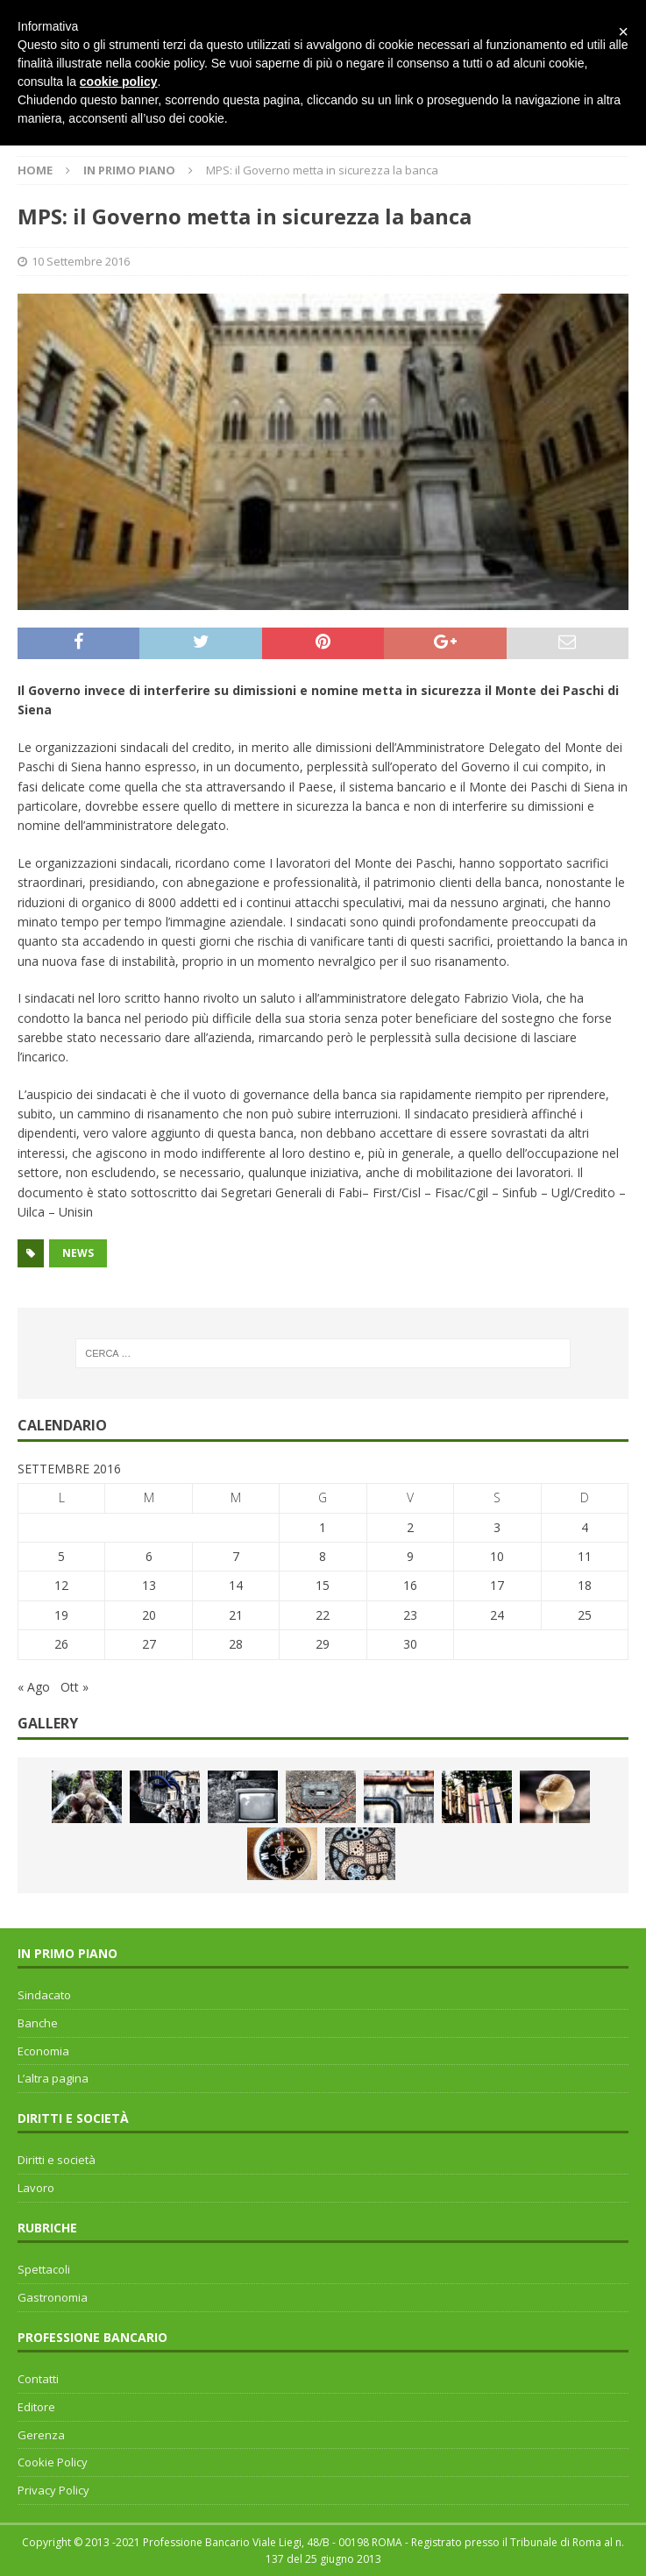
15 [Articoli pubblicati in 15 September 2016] (323, 1585)
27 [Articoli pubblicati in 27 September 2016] (149, 1644)
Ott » (74, 1686)
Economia (43, 2051)
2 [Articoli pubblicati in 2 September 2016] (410, 1527)
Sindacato (44, 1995)
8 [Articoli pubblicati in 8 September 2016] (322, 1556)
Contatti (38, 2379)
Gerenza (41, 2435)
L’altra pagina (53, 2078)
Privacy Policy (53, 2490)
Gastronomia (53, 2297)
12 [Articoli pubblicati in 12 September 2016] (61, 1585)
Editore (36, 2407)
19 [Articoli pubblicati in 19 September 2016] (61, 1615)
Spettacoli (44, 2269)
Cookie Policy (53, 2462)
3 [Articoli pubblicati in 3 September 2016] (496, 1527)
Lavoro (36, 2188)
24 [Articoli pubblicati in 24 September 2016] (497, 1615)
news (78, 1252)
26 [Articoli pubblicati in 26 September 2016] (61, 1644)
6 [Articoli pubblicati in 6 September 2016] (149, 1556)
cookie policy (119, 82)
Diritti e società (57, 2160)
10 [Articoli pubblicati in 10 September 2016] (497, 1556)
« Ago (34, 1686)
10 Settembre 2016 (81, 261)
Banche (38, 2023)
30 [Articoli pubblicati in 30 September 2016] (410, 1644)
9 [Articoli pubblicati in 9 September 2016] (410, 1556)
